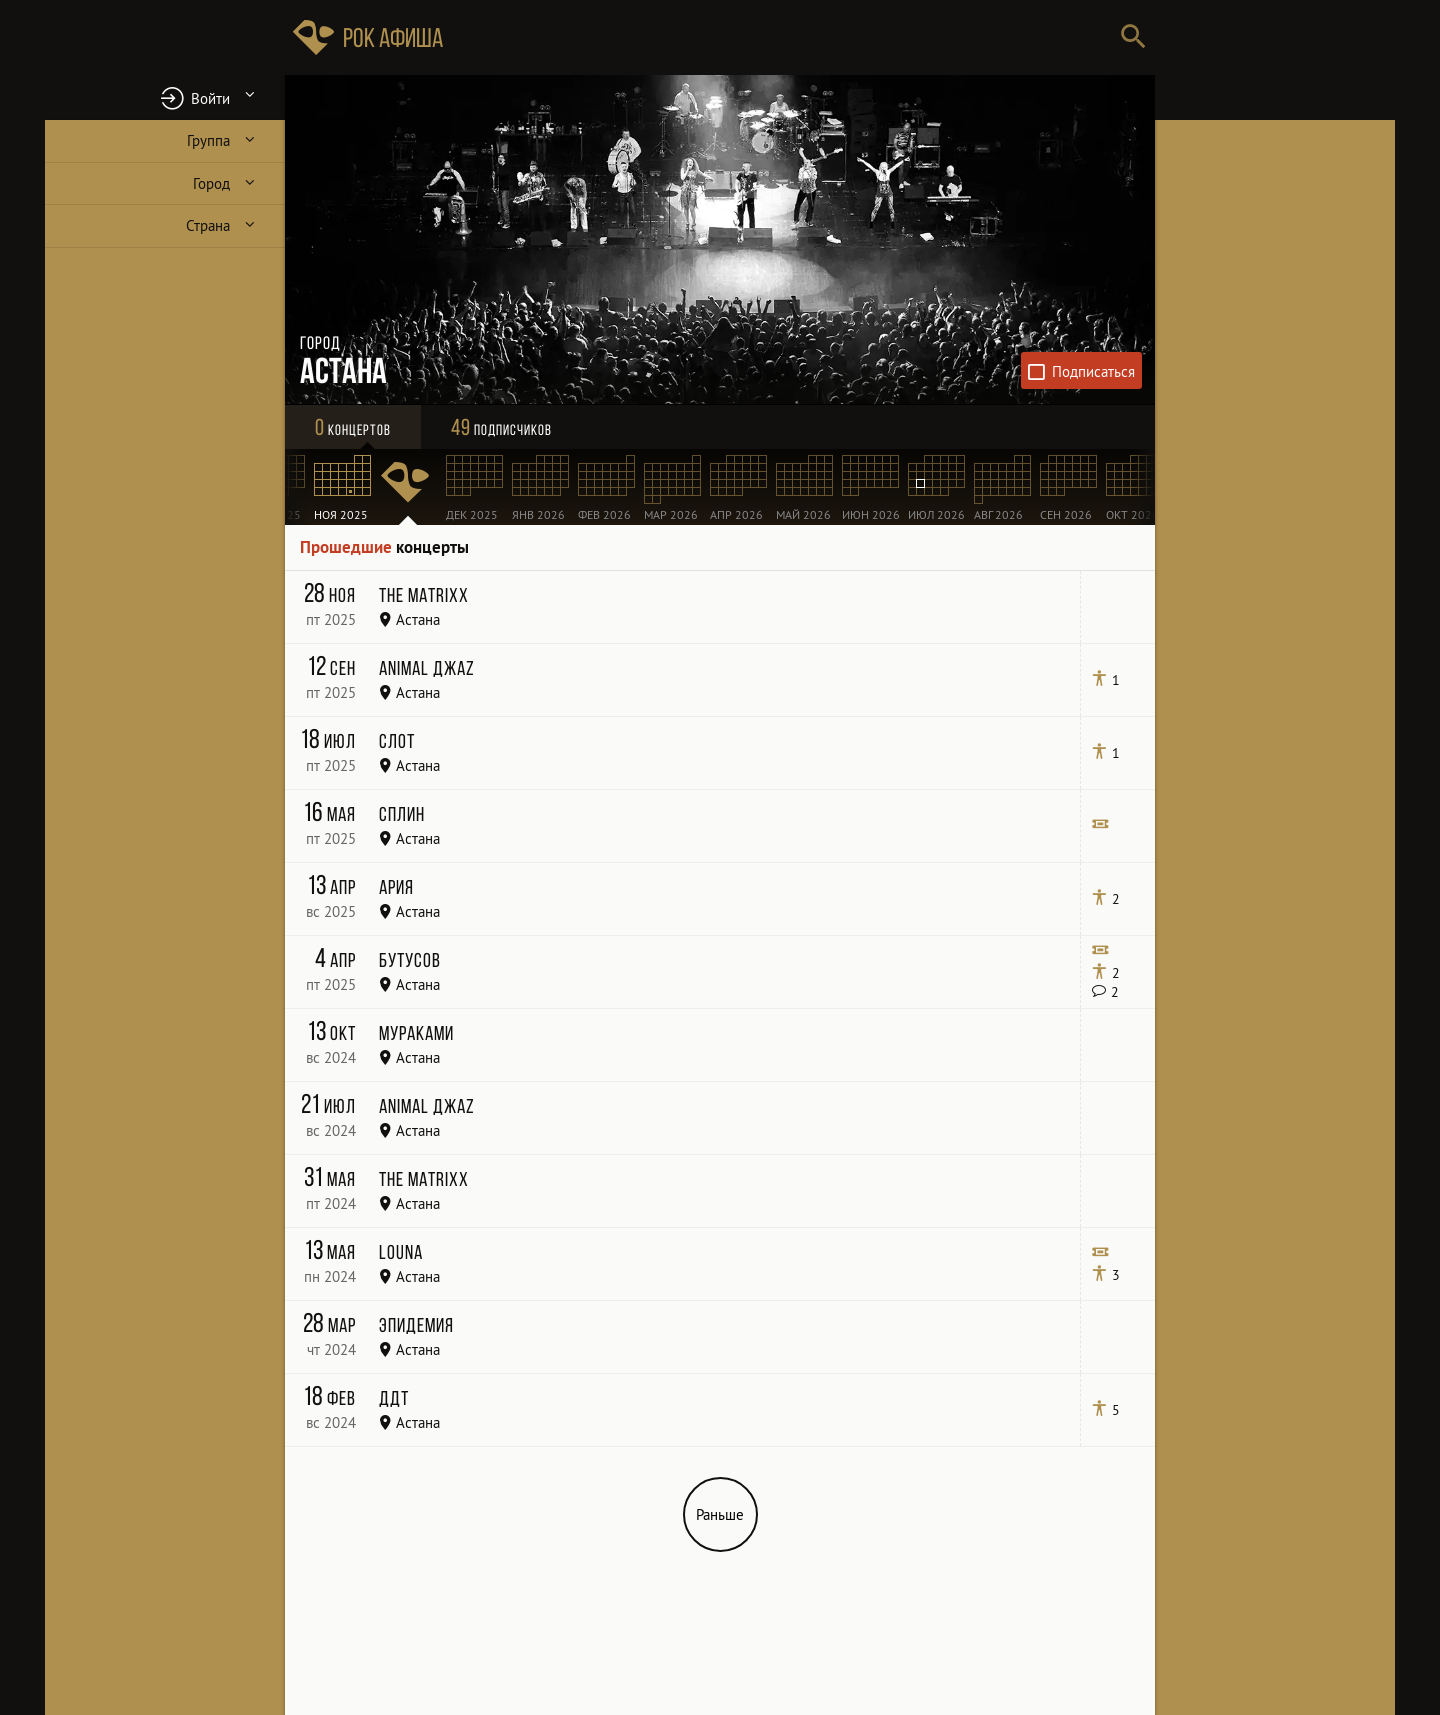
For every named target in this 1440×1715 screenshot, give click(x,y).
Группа (208, 140)
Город (211, 183)
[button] (165, 97)
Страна (208, 225)
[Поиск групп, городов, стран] (780, 37)
